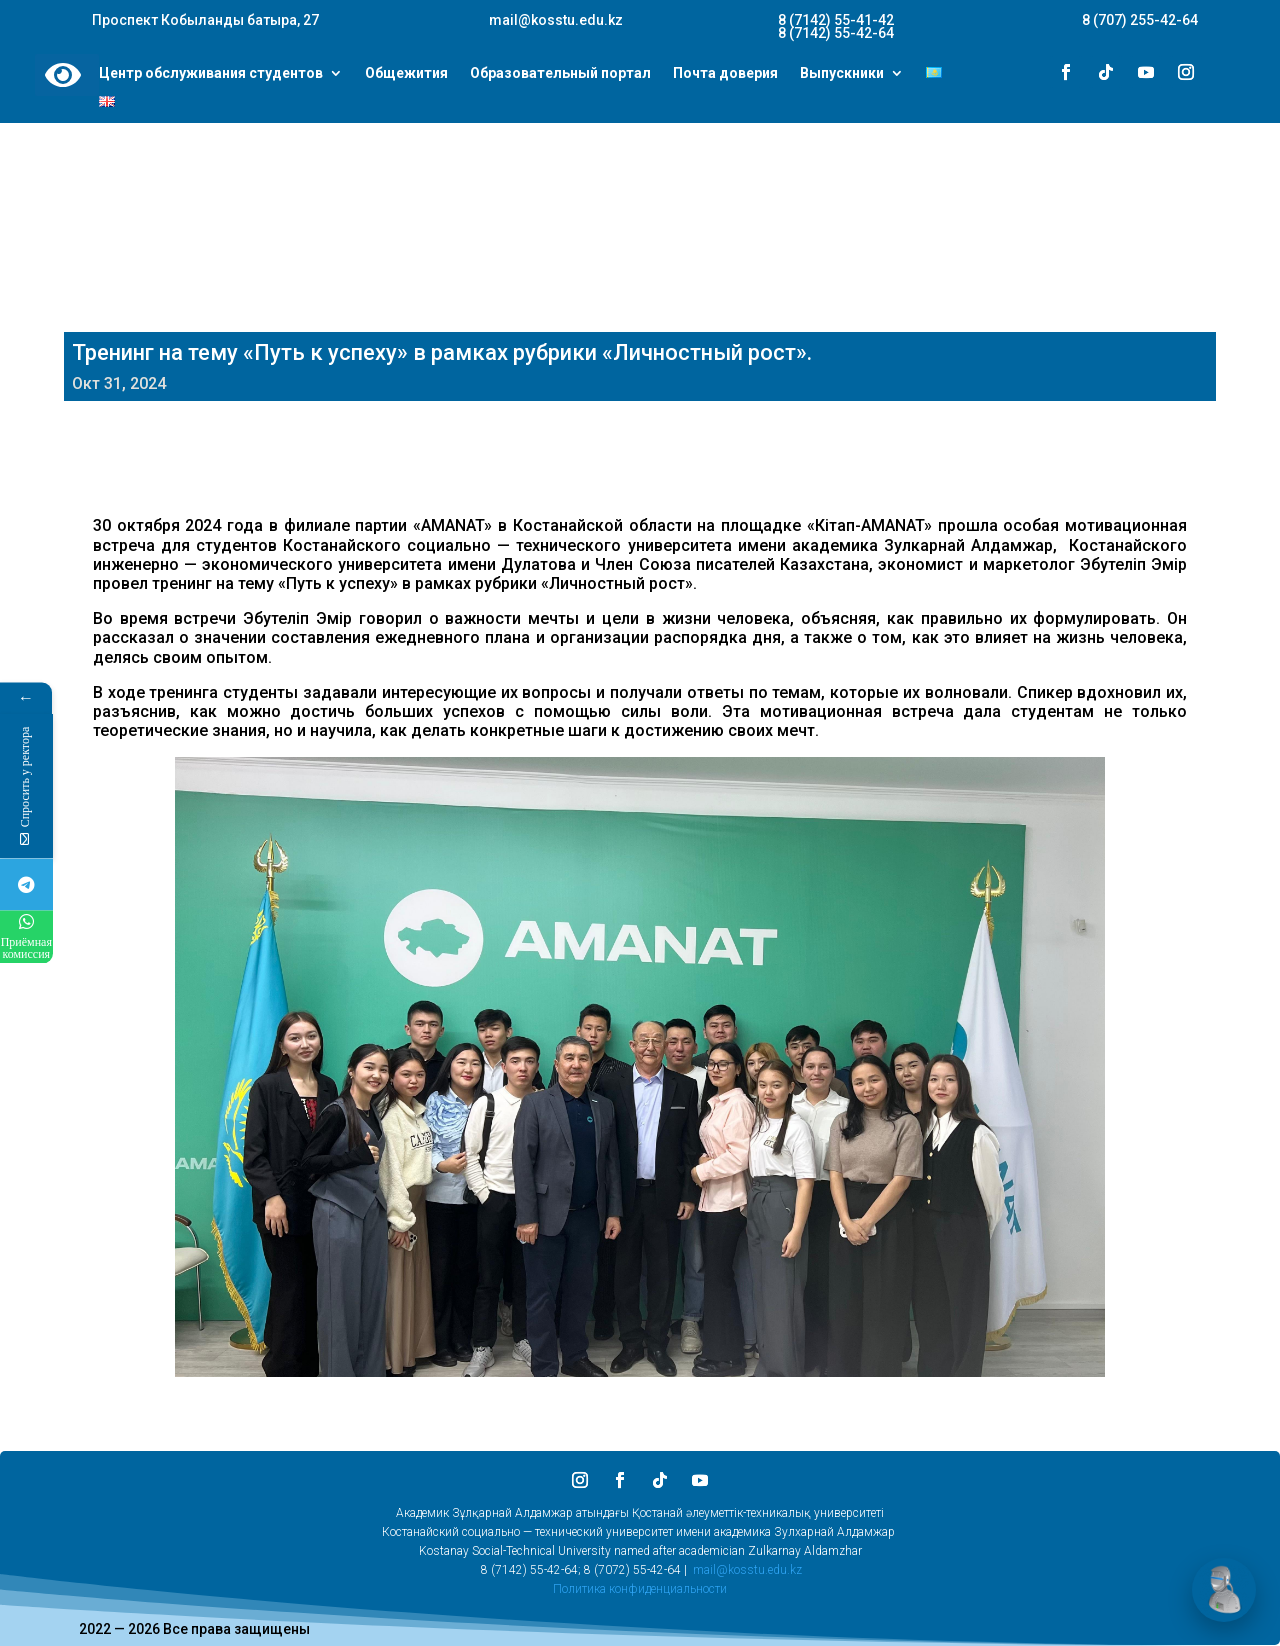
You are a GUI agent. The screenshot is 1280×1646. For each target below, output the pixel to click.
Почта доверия (725, 74)
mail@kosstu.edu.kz (747, 1570)
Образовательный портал (560, 74)
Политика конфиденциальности (640, 1589)
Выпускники (842, 74)
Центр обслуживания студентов (211, 74)
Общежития (406, 74)
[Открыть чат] (1224, 1590)
